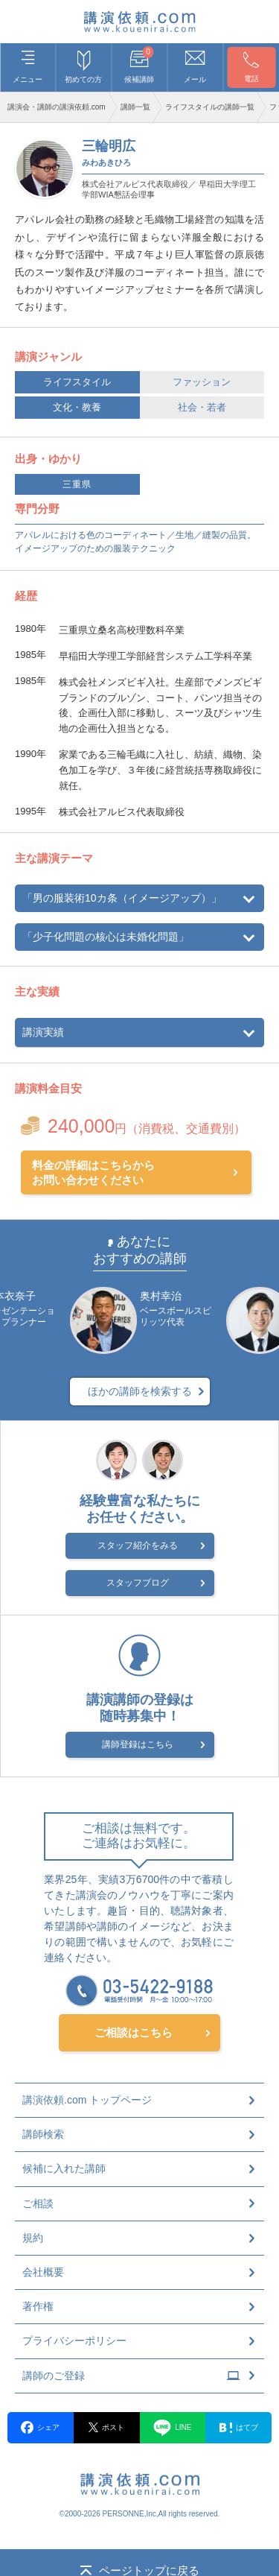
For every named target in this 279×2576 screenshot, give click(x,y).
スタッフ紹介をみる (137, 1545)
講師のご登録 (131, 2376)
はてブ (238, 2427)
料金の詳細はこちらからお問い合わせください (93, 1172)
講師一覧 (135, 107)
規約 (32, 2238)
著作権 (38, 2306)
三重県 (77, 484)
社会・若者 (202, 407)
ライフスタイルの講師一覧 (209, 107)
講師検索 (43, 2134)
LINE (172, 2428)
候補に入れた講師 (64, 2168)
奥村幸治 (161, 1296)
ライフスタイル (77, 381)
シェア (40, 2427)
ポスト (106, 2427)
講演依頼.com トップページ (87, 2100)
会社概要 (43, 2272)
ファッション (202, 381)
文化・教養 (77, 407)
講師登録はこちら (137, 1744)
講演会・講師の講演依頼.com (56, 107)
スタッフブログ (137, 1582)
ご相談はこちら (133, 2032)
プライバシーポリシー (74, 2340)
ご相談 (38, 2203)
